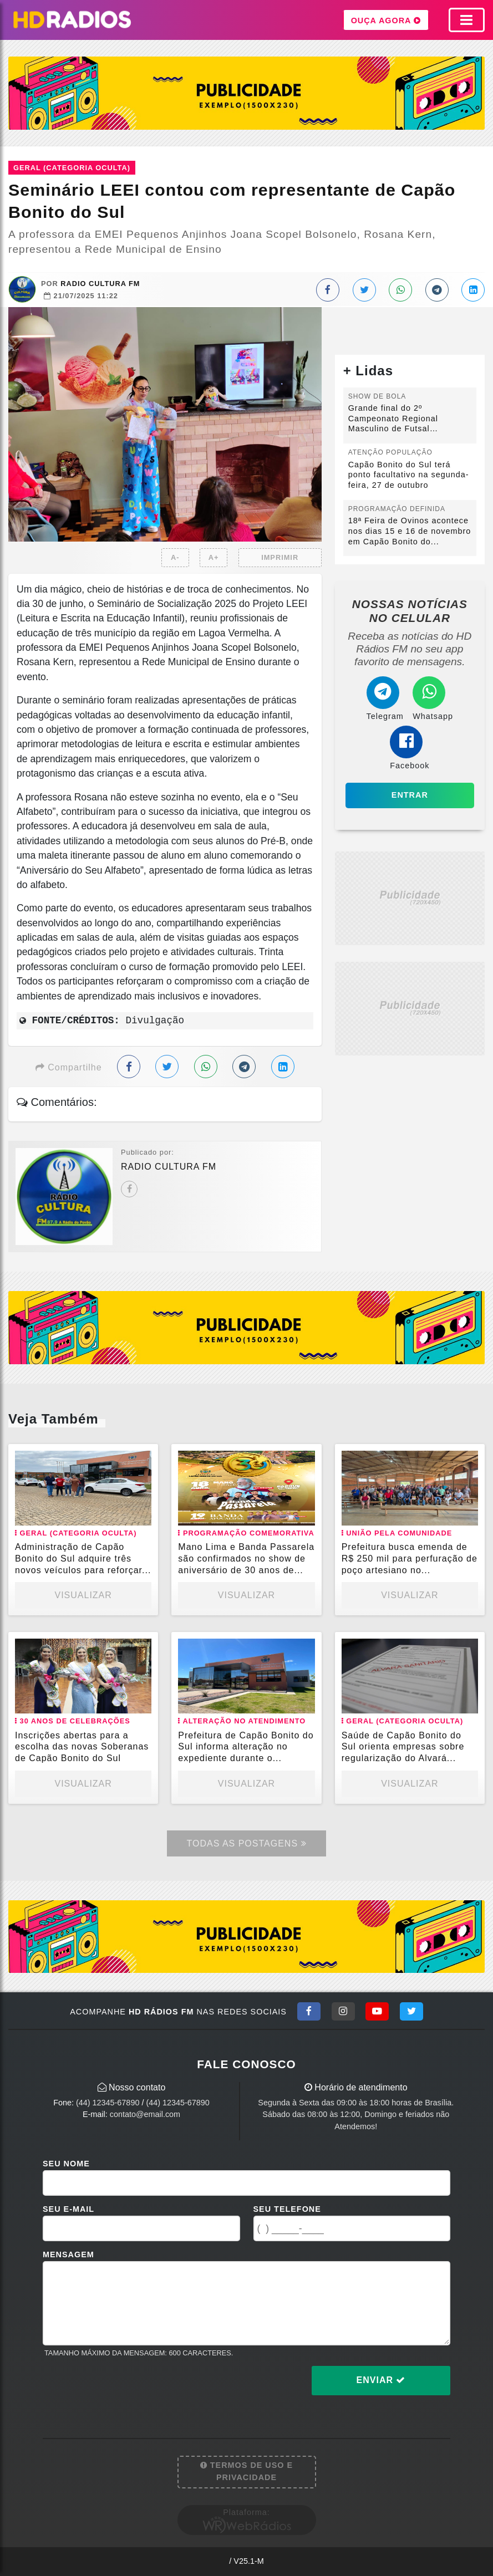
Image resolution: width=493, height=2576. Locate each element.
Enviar (381, 2380)
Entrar (410, 794)
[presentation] (127, 2389)
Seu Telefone (287, 2209)
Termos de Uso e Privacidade (246, 2471)
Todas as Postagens (246, 1843)
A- (175, 557)
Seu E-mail (68, 2209)
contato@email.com (145, 2114)
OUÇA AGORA (386, 20)
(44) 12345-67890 (107, 2102)
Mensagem (68, 2254)
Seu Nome (66, 2163)
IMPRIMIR (279, 557)
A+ (214, 557)
